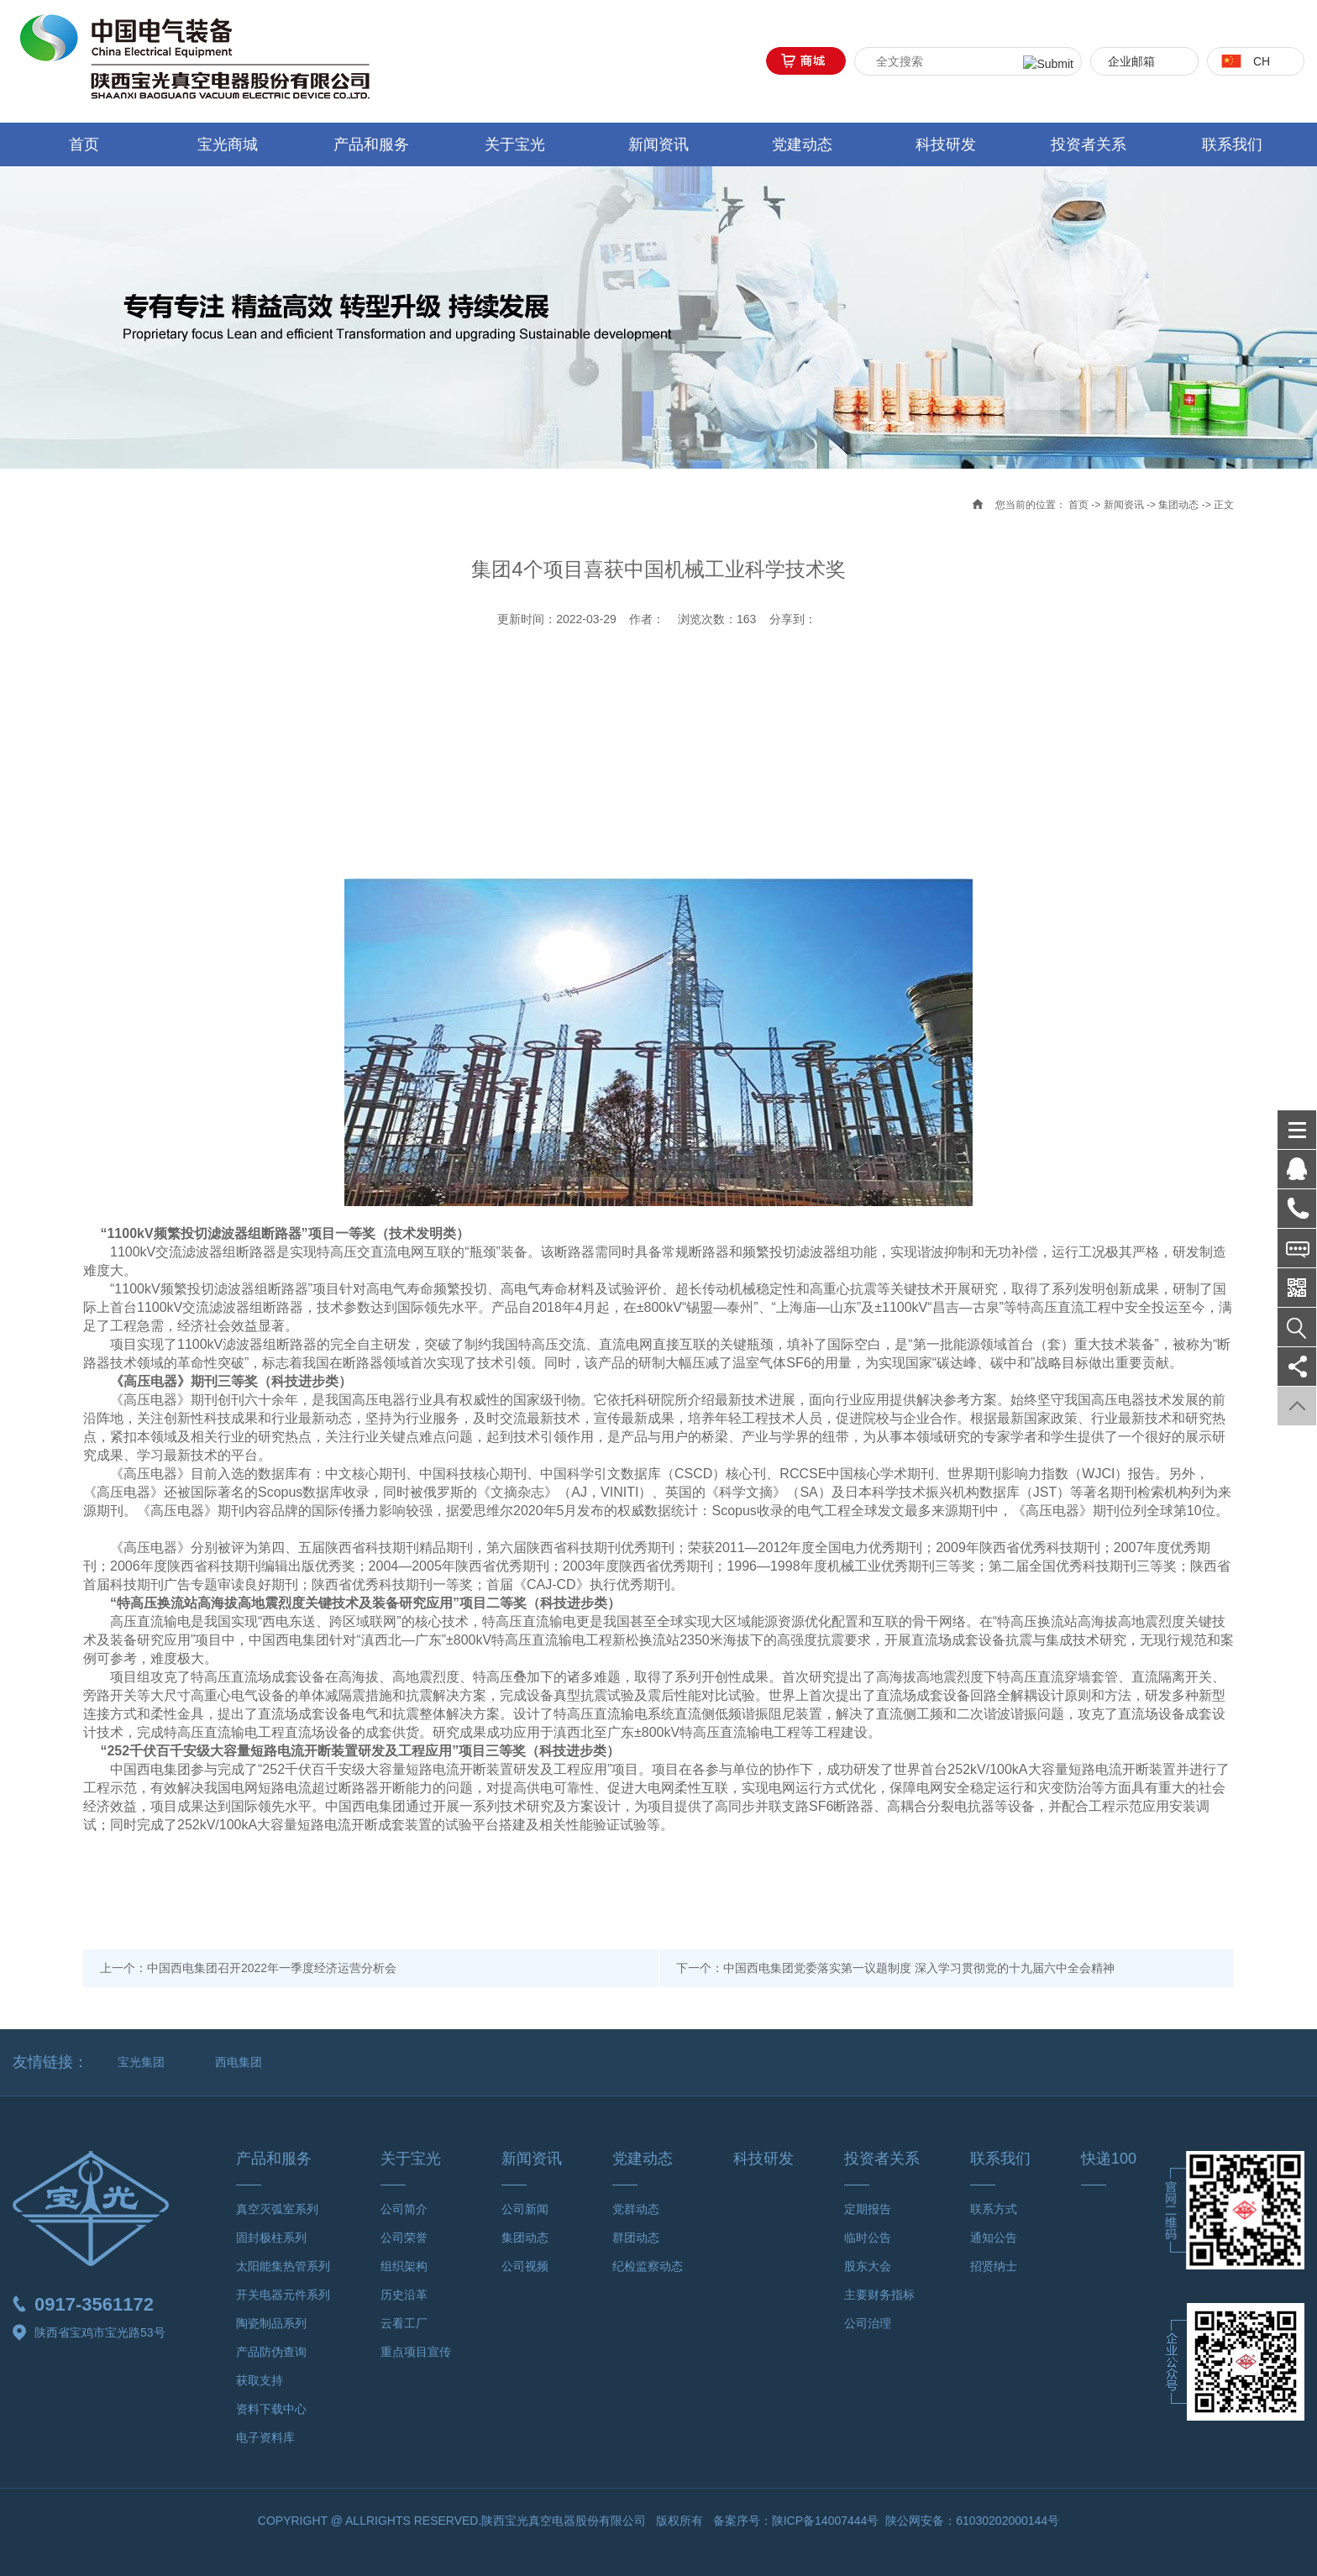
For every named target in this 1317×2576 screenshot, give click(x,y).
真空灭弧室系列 (277, 2209)
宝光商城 (227, 144)
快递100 (1108, 2158)
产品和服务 (371, 144)
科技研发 (946, 144)
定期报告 (867, 2209)
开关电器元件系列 (283, 2294)
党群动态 (635, 2209)
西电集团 (238, 2062)
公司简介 (404, 2209)
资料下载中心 (271, 2409)
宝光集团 (141, 2062)
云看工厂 (404, 2323)
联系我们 (1232, 144)
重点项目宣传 (415, 2351)
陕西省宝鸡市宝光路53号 (89, 2332)
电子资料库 (265, 2437)
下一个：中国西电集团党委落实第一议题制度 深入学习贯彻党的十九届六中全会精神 (895, 1968)
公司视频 (524, 2266)
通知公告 (993, 2237)
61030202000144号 (1007, 2520)
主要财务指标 (879, 2294)
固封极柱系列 (271, 2237)
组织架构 (404, 2266)
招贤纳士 (993, 2266)
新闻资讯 (658, 144)
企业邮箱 (1131, 61)
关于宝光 (515, 144)
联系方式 (993, 2209)
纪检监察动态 (647, 2266)
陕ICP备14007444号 (825, 2520)
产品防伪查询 (271, 2351)
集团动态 (1178, 505)
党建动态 (802, 144)
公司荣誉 (404, 2237)
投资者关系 (1088, 144)
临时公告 (867, 2237)
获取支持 (259, 2380)
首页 (84, 144)
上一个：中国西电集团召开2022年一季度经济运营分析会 (248, 1968)
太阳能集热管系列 (283, 2266)
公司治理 (867, 2323)
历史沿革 (404, 2294)
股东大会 (867, 2266)
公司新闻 (524, 2209)
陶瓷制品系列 (271, 2323)
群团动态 (635, 2237)
